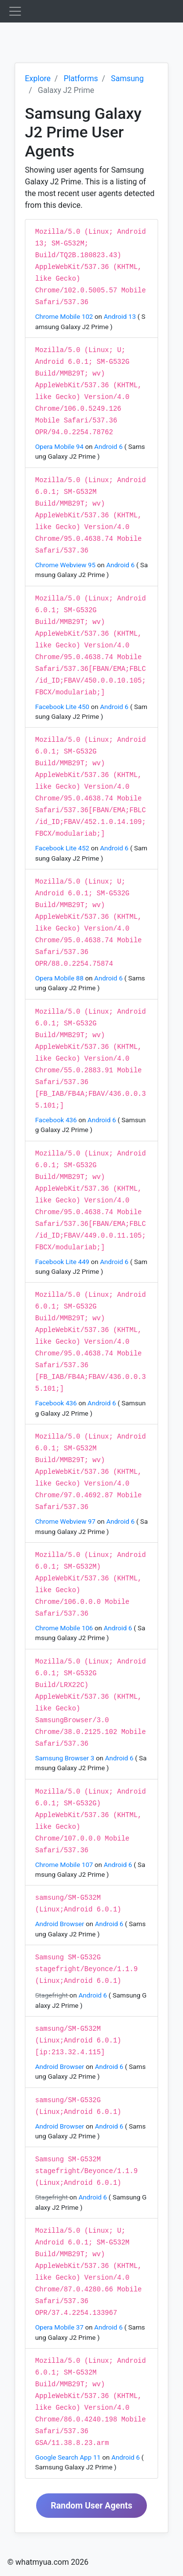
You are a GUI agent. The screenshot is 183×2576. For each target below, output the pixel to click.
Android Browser (60, 1924)
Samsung (127, 78)
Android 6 (109, 446)
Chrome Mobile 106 (65, 1628)
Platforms (80, 78)
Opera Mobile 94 (60, 446)
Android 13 (120, 316)
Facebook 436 (57, 1120)
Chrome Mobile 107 (65, 1864)
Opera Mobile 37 (60, 2327)
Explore (38, 78)
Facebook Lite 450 (63, 707)
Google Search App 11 (68, 2457)
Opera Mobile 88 (60, 978)
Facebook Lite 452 (63, 848)
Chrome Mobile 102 (65, 316)
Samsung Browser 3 (65, 1758)
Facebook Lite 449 (63, 1262)
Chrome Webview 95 (66, 565)
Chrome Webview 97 (66, 1521)
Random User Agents (91, 2505)
